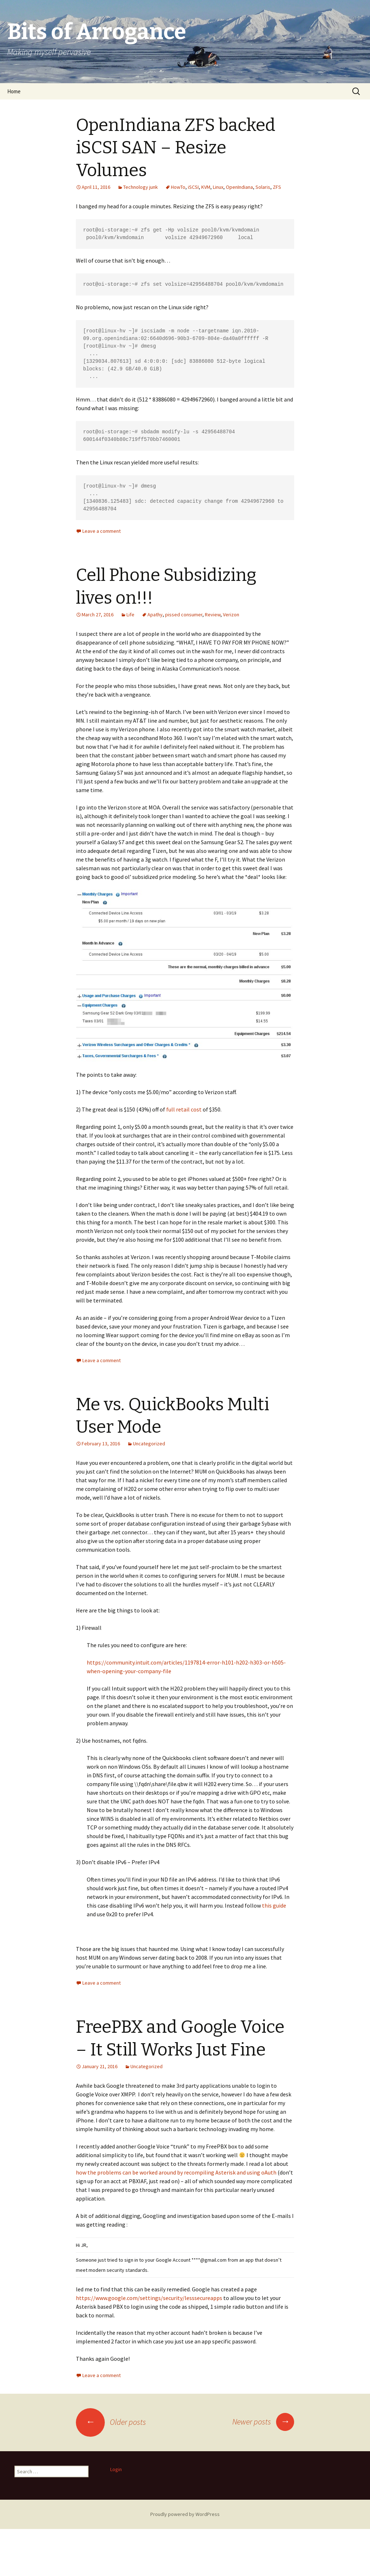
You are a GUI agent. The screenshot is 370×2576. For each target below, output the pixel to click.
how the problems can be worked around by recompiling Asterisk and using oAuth (176, 2172)
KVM (205, 187)
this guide (274, 1905)
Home (14, 91)
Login (116, 2469)
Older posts (111, 2422)
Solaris (262, 187)
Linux (218, 187)
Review (212, 614)
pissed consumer (183, 614)
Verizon (231, 614)
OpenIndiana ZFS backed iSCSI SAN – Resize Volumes (175, 148)
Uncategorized (149, 1443)
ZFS (277, 187)
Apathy (155, 614)
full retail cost (184, 1109)
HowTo (178, 187)
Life (130, 614)
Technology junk (140, 187)
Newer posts (263, 2421)
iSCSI (193, 187)
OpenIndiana (239, 187)
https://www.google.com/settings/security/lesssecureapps (149, 2297)
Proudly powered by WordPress (185, 2514)
